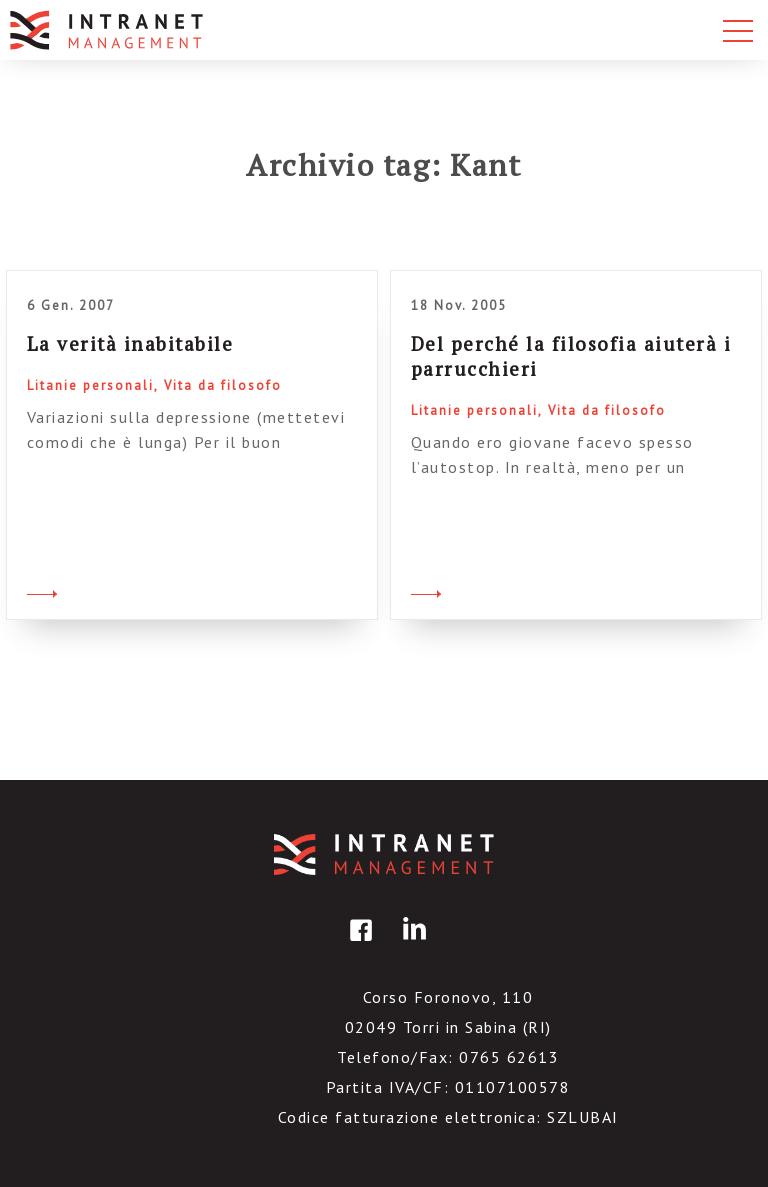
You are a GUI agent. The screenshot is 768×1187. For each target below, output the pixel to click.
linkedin (411, 944)
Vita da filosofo (223, 385)
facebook (358, 944)
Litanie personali (90, 385)
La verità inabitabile (130, 343)
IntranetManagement (384, 854)
